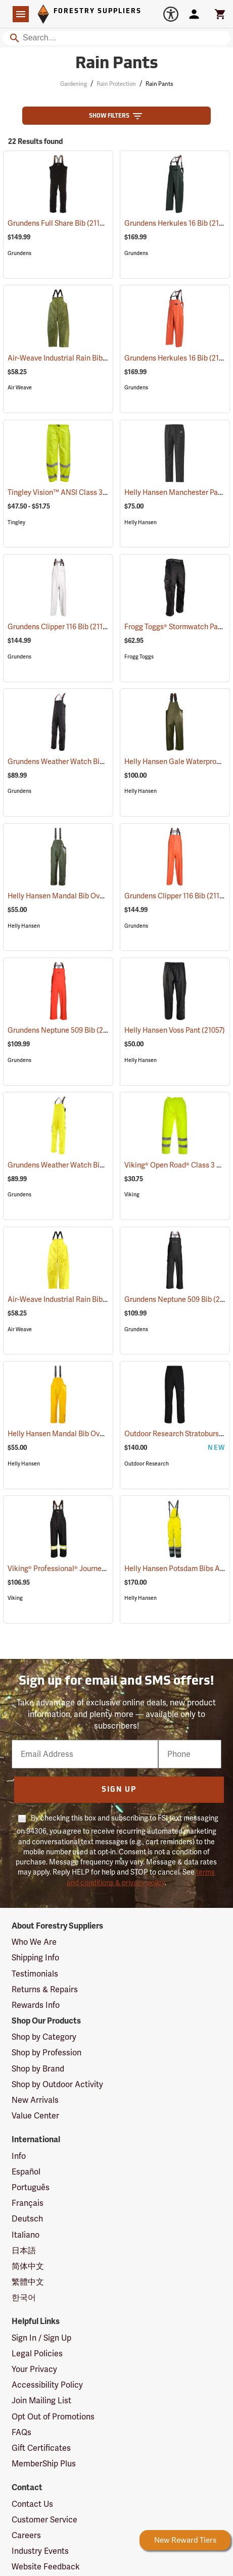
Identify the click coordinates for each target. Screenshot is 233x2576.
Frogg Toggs (139, 656)
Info (19, 2156)
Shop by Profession (46, 2052)
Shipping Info (35, 1957)
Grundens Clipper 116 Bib (60, 626)
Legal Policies (37, 2353)
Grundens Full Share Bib (59, 223)
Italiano (25, 2235)
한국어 (24, 2297)
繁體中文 (28, 2282)
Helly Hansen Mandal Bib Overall (74, 895)
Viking (131, 1194)
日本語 (24, 2250)
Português (31, 2187)
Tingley (16, 522)
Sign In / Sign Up (41, 2338)
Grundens (19, 253)
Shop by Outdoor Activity (57, 2084)
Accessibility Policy (47, 2385)
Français (27, 2203)
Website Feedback (46, 2566)
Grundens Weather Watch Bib (67, 761)
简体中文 (28, 2266)
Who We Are (34, 1942)
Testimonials (35, 1973)
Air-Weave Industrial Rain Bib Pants (78, 358)
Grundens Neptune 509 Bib (64, 1030)
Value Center (35, 2115)
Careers (26, 2535)
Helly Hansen (140, 522)
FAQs (21, 2432)
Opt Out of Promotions (53, 2416)
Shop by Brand (38, 2068)
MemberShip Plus (44, 2463)
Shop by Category (44, 2037)
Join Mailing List (41, 2400)
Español (26, 2171)
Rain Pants (159, 83)
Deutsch (27, 2218)
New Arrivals (35, 2100)
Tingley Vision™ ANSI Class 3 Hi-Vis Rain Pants (96, 492)
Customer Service (44, 2519)
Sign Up (119, 1790)
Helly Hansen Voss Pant (174, 1030)
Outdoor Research (146, 1463)
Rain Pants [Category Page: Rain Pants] (116, 64)
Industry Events (40, 2551)
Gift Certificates (41, 2448)
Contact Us (32, 2504)
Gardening (73, 83)
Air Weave (20, 387)
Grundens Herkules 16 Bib (178, 223)
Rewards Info (36, 2005)
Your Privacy (34, 2369)
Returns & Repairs (45, 1989)
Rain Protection (116, 83)
